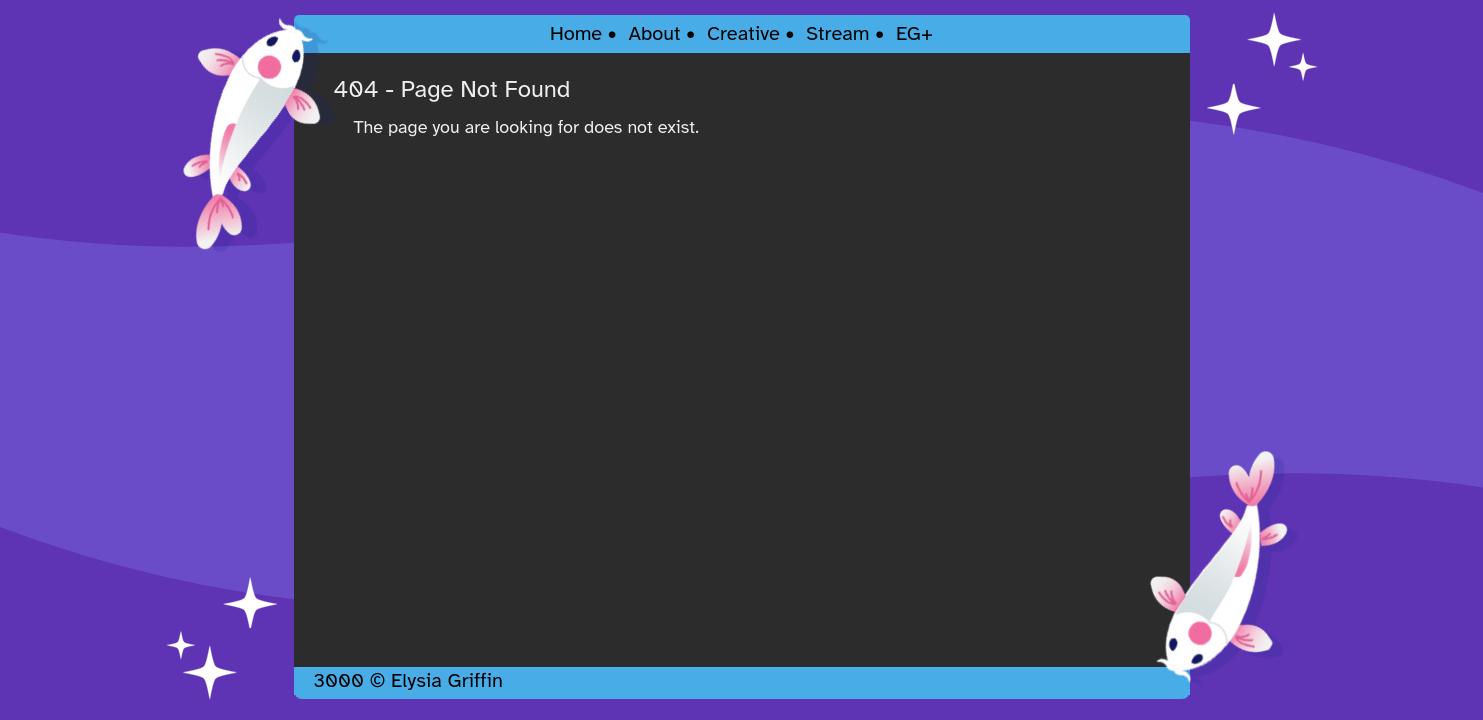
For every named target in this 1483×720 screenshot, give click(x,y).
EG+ (914, 33)
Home (576, 33)
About (654, 33)
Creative (743, 33)
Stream (837, 33)
